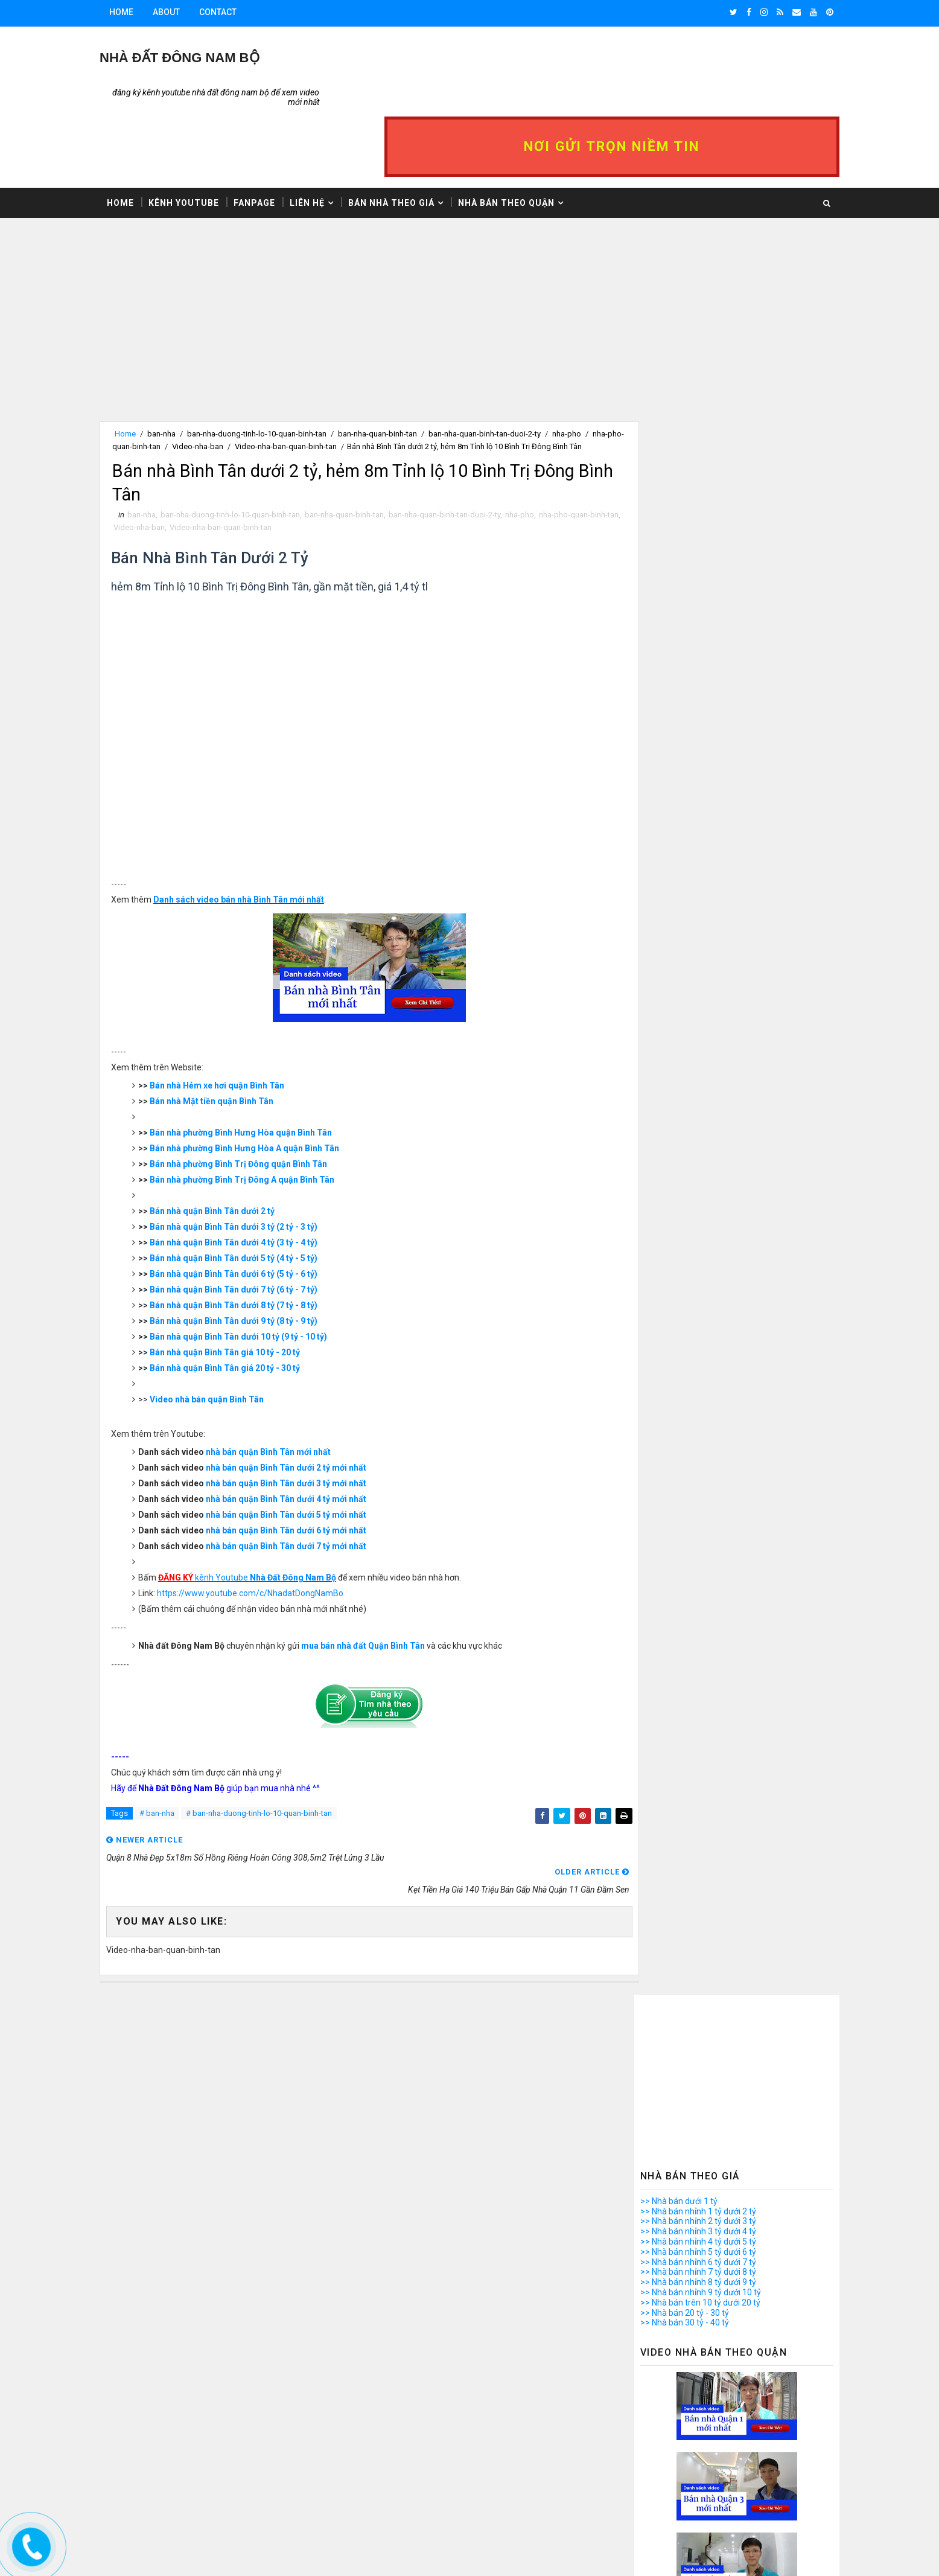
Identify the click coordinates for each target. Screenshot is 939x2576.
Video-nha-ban (277, 384)
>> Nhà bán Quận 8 (653, 1969)
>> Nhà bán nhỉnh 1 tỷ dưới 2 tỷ (675, 407)
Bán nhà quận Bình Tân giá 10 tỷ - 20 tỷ (249, 1308)
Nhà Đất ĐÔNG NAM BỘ (202, 57)
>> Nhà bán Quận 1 (653, 1898)
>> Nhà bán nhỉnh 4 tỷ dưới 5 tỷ (675, 438)
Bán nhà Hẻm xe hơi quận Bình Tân (241, 1041)
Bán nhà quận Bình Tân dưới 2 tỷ (236, 1167)
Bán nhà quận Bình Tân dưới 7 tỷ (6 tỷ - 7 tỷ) (258, 1245)
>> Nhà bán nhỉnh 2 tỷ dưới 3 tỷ (675, 417)
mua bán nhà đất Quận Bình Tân (387, 1601)
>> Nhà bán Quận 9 (653, 1979)
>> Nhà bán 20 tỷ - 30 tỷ (661, 509)
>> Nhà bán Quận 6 (653, 1949)
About (189, 12)
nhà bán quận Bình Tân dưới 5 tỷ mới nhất (310, 1470)
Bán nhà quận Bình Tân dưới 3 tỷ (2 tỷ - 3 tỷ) (258, 1182)
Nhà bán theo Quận (529, 140)
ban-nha (184, 372)
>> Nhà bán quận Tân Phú (666, 2071)
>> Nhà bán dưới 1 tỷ (656, 397)
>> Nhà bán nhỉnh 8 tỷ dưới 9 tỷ (675, 478)
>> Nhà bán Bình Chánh (661, 2091)
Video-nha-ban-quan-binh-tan (365, 384)
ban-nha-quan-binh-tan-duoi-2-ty (507, 372)
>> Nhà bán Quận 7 (653, 1959)
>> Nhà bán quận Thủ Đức (666, 2081)
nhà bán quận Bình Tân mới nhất (292, 1408)
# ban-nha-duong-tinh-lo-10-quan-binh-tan (282, 1770)
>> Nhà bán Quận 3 (653, 1918)
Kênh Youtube (206, 140)
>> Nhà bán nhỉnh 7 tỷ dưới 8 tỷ (675, 468)
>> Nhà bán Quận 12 (655, 2010)
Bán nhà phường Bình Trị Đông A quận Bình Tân (266, 1135)
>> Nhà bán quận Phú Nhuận (671, 2050)
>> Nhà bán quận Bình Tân (666, 2020)
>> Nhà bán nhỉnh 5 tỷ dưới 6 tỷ (675, 448)
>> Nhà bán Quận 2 (653, 1908)
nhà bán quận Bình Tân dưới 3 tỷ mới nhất (310, 1439)
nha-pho (542, 470)
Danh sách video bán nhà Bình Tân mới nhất (262, 855)
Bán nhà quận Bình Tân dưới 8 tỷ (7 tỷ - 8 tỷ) (258, 1261)
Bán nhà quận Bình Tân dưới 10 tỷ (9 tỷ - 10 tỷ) (262, 1292)
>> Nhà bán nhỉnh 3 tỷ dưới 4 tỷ (675, 427)
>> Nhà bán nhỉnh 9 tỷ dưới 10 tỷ (677, 488)
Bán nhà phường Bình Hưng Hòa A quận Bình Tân (268, 1104)
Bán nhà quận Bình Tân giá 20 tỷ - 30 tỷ (249, 1324)
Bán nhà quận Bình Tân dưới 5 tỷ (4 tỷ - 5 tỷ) (258, 1214)
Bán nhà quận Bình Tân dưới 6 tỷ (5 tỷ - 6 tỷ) (258, 1230)
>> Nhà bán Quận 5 (653, 1939)
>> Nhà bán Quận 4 (653, 1929)
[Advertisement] (364, 275)
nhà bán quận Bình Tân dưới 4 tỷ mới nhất (310, 1455)
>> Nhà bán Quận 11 (655, 1999)
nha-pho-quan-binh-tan (200, 384)
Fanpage (277, 140)
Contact (240, 12)
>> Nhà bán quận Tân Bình (666, 2060)
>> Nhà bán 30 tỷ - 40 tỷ (661, 518)
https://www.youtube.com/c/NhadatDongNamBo (274, 1549)
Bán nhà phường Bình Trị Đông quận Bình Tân (262, 1120)
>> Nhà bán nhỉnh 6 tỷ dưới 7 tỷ (675, 458)
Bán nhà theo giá (414, 140)
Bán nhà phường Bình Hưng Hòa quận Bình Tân (265, 1088)
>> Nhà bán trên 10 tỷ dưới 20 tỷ (677, 498)
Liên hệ (330, 140)
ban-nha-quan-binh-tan (400, 372)
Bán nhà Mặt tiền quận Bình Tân (236, 1057)
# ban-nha (179, 1770)
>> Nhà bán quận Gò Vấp (663, 2040)
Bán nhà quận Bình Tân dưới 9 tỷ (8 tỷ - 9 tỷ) (258, 1277)
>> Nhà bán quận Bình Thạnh (672, 2030)
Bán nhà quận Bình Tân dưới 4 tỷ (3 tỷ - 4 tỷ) (258, 1198)
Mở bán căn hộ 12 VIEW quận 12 (699, 2390)
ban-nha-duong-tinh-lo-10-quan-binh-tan (279, 372)
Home (144, 12)
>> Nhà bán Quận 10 (655, 1990)
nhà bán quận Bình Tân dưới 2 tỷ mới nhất (310, 1423)
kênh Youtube (271, 1533)
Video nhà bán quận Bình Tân (231, 1355)
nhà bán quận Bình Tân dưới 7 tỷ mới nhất (310, 1502)
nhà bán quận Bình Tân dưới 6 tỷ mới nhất (310, 1486)
